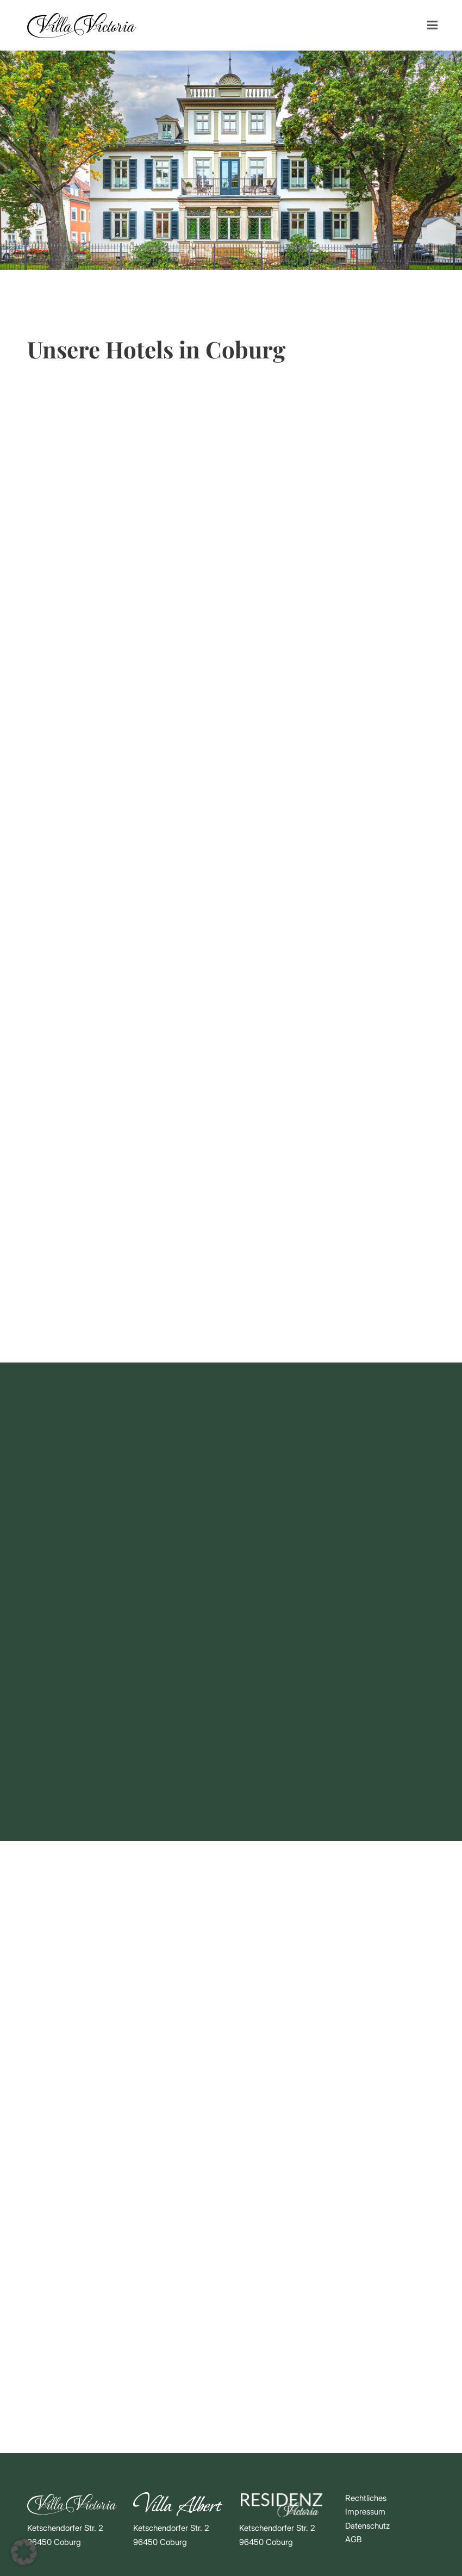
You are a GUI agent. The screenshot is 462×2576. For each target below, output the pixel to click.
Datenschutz (367, 2526)
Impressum (365, 2511)
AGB (353, 2539)
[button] (24, 2552)
